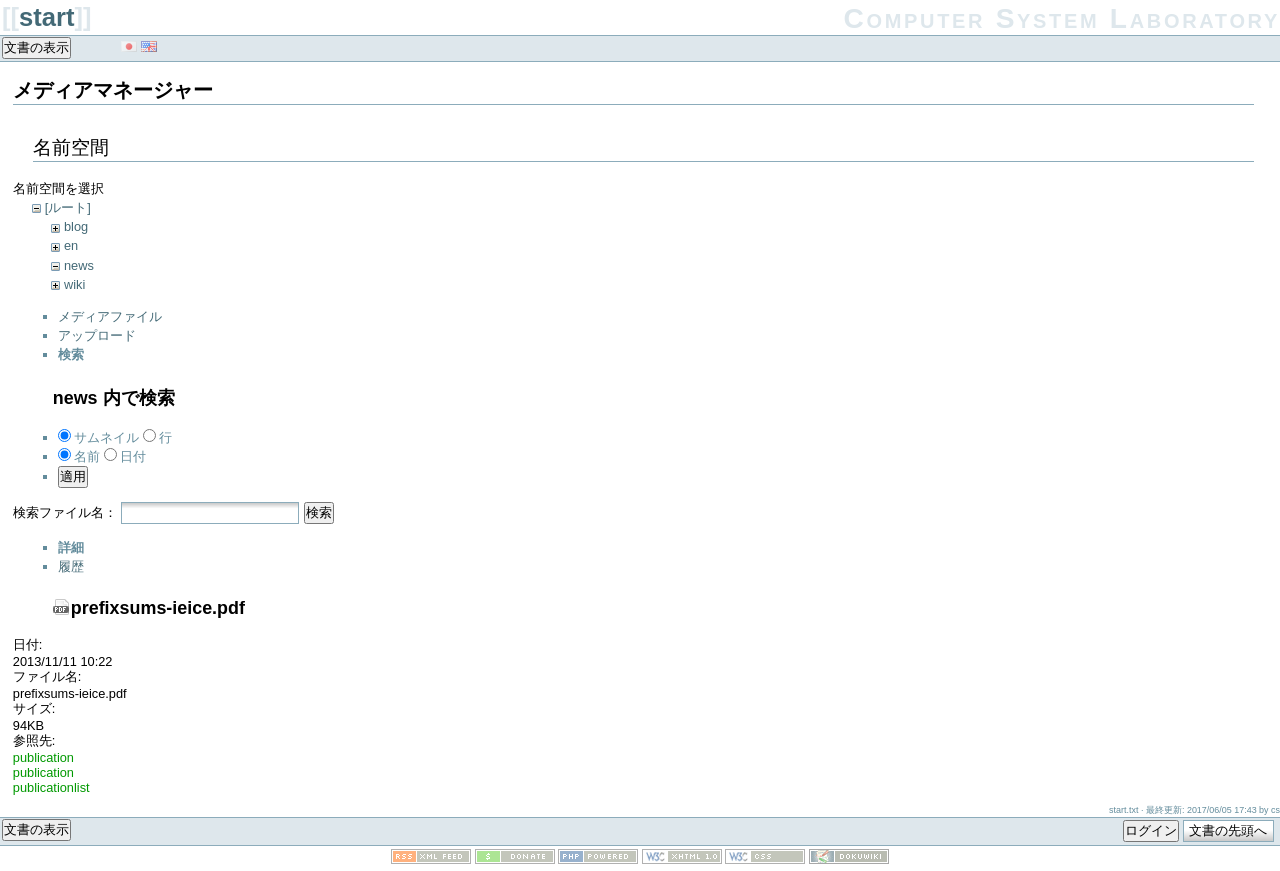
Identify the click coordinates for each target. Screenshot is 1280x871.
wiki (74, 284)
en (71, 245)
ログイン (1151, 830)
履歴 (71, 566)
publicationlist (51, 787)
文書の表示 (36, 47)
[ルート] (68, 207)
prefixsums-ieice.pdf (158, 608)
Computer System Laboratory (1062, 18)
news (79, 265)
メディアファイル (110, 316)
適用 (73, 476)
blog (76, 226)
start (46, 17)
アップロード (97, 335)
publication (43, 757)
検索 (319, 512)
